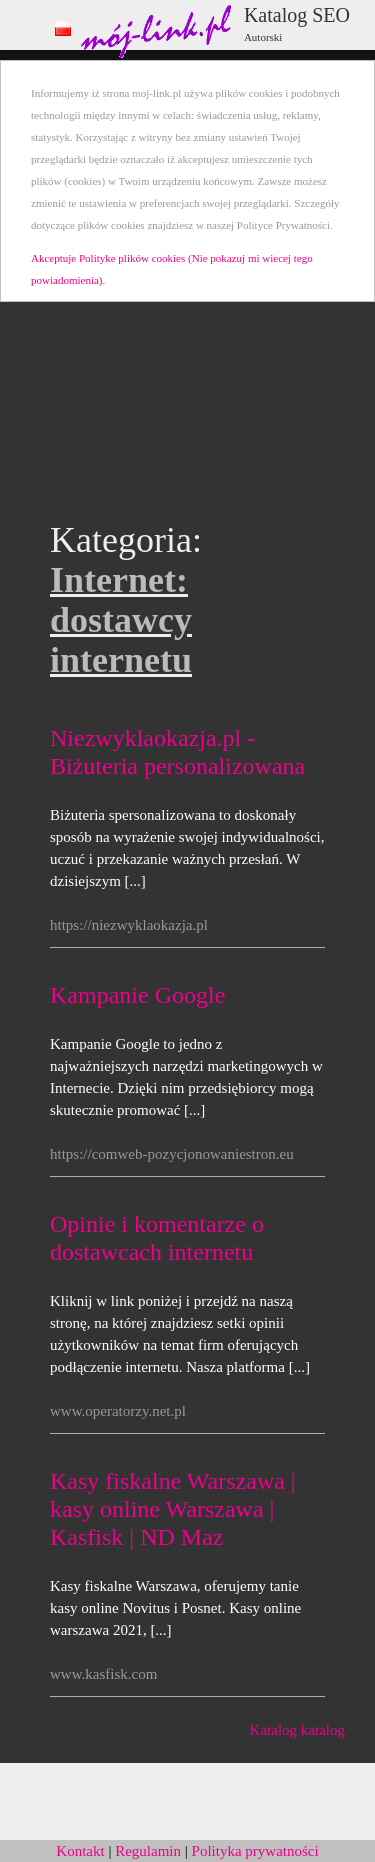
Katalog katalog (297, 1730)
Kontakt (80, 1851)
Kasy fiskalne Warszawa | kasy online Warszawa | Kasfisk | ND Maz (173, 1509)
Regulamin (148, 1851)
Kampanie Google (137, 995)
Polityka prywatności (255, 1851)
